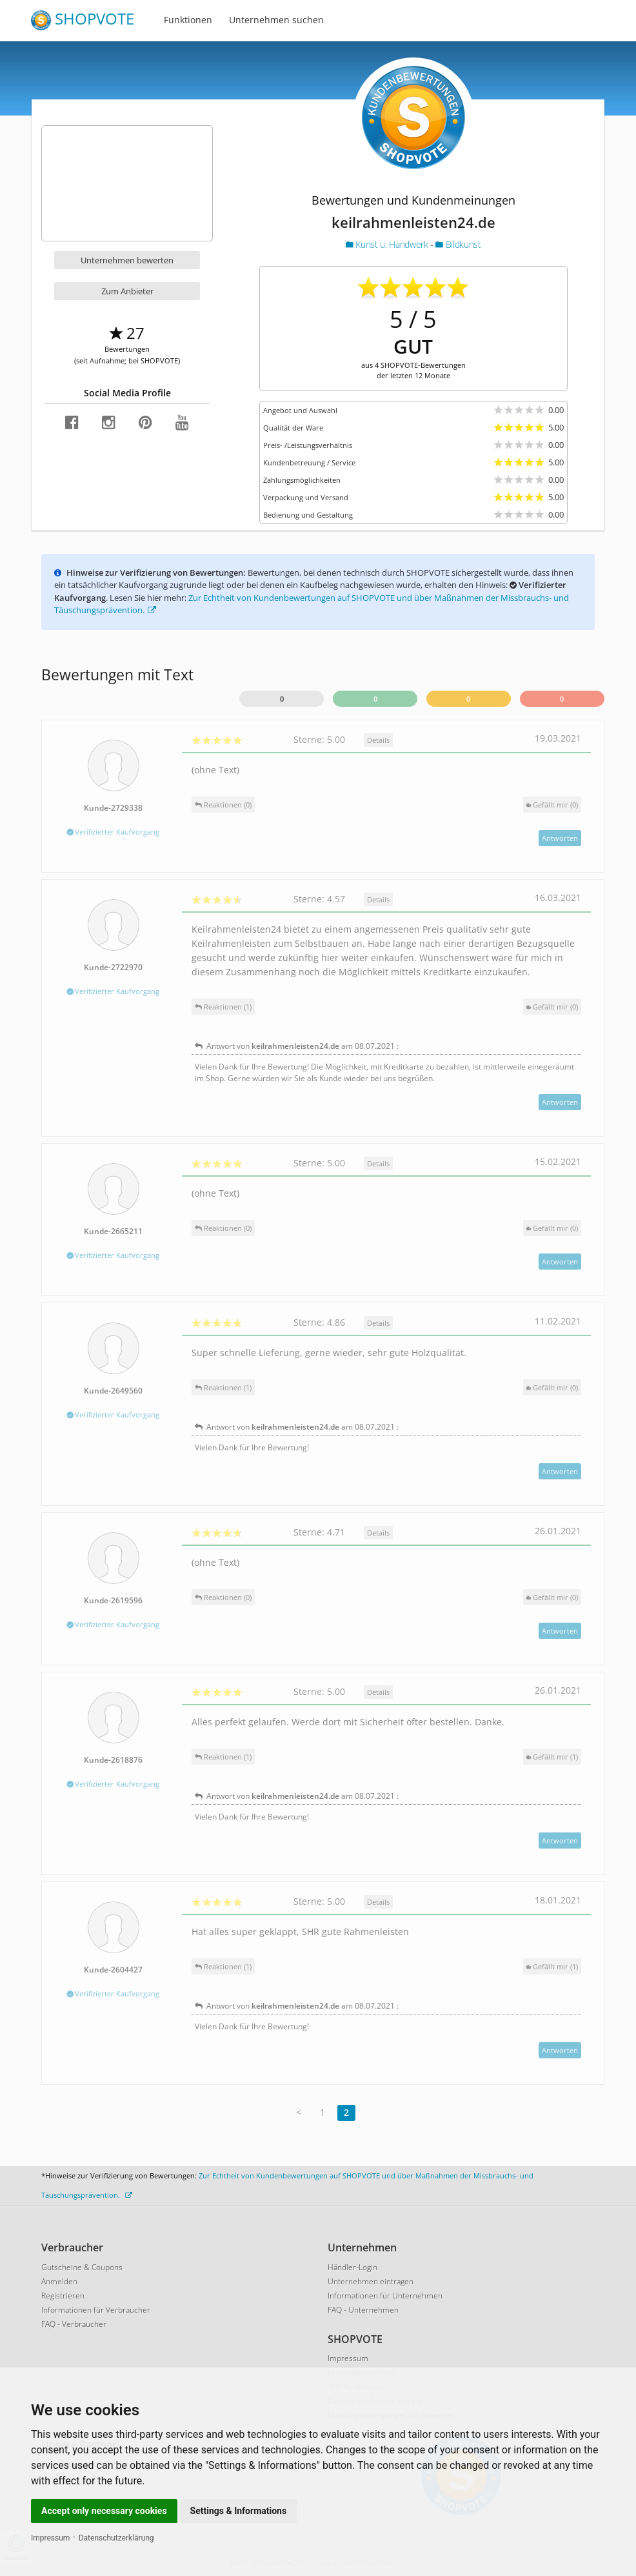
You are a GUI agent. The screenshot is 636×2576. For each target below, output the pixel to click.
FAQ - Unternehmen (363, 2309)
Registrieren (62, 2295)
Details (378, 740)
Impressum (50, 2537)
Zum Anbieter (127, 291)
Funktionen (188, 20)
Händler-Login (352, 2267)
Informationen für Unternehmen (385, 2295)
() (552, 804)
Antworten (560, 838)
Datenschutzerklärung (116, 2537)
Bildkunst (458, 244)
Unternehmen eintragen (370, 2281)
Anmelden (59, 2281)
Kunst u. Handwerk (388, 244)
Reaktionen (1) (223, 1006)
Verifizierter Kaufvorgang (113, 832)
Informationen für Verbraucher (95, 2309)
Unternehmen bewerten (127, 260)
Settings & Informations (238, 2511)
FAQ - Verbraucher (73, 2323)
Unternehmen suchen (276, 20)
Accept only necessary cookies (104, 2511)
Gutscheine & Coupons (82, 2267)
